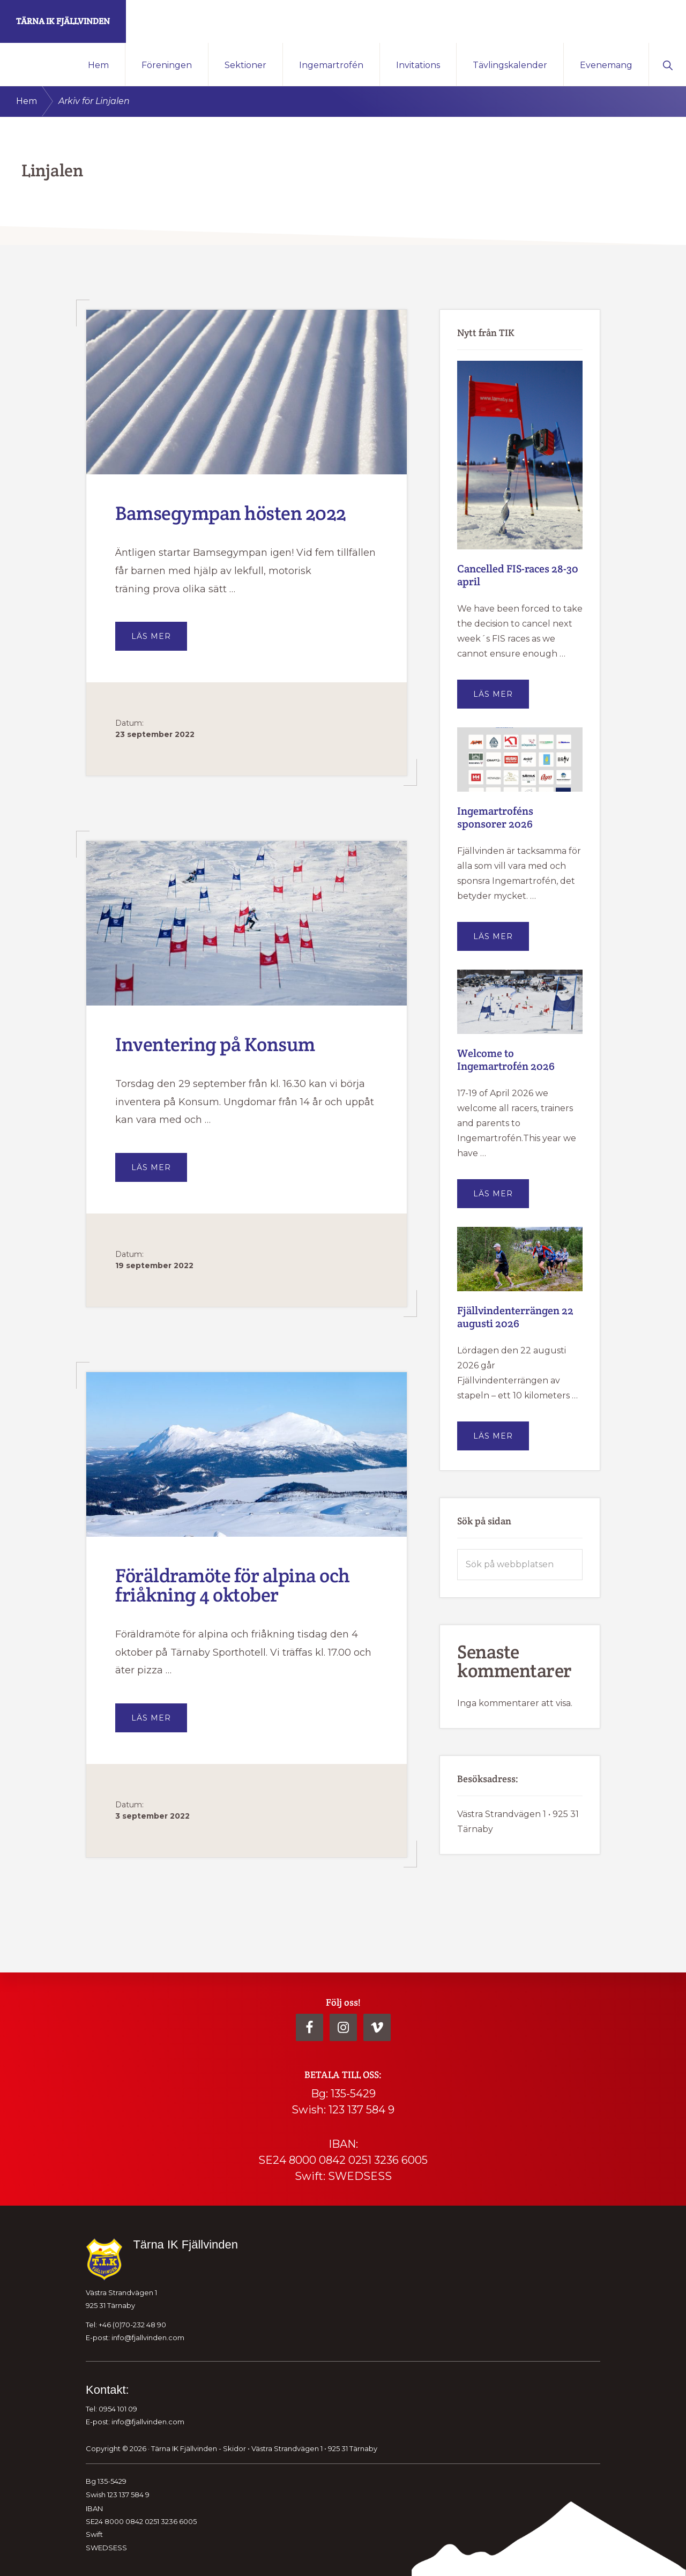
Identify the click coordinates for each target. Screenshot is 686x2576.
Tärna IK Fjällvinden (63, 21)
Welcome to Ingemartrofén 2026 (506, 1059)
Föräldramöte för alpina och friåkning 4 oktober (232, 1585)
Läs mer (159, 641)
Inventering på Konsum (215, 1044)
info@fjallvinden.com (147, 2337)
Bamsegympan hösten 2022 (230, 513)
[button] (667, 64)
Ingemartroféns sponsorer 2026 (495, 817)
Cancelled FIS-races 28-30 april (517, 575)
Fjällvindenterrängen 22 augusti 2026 (515, 1317)
